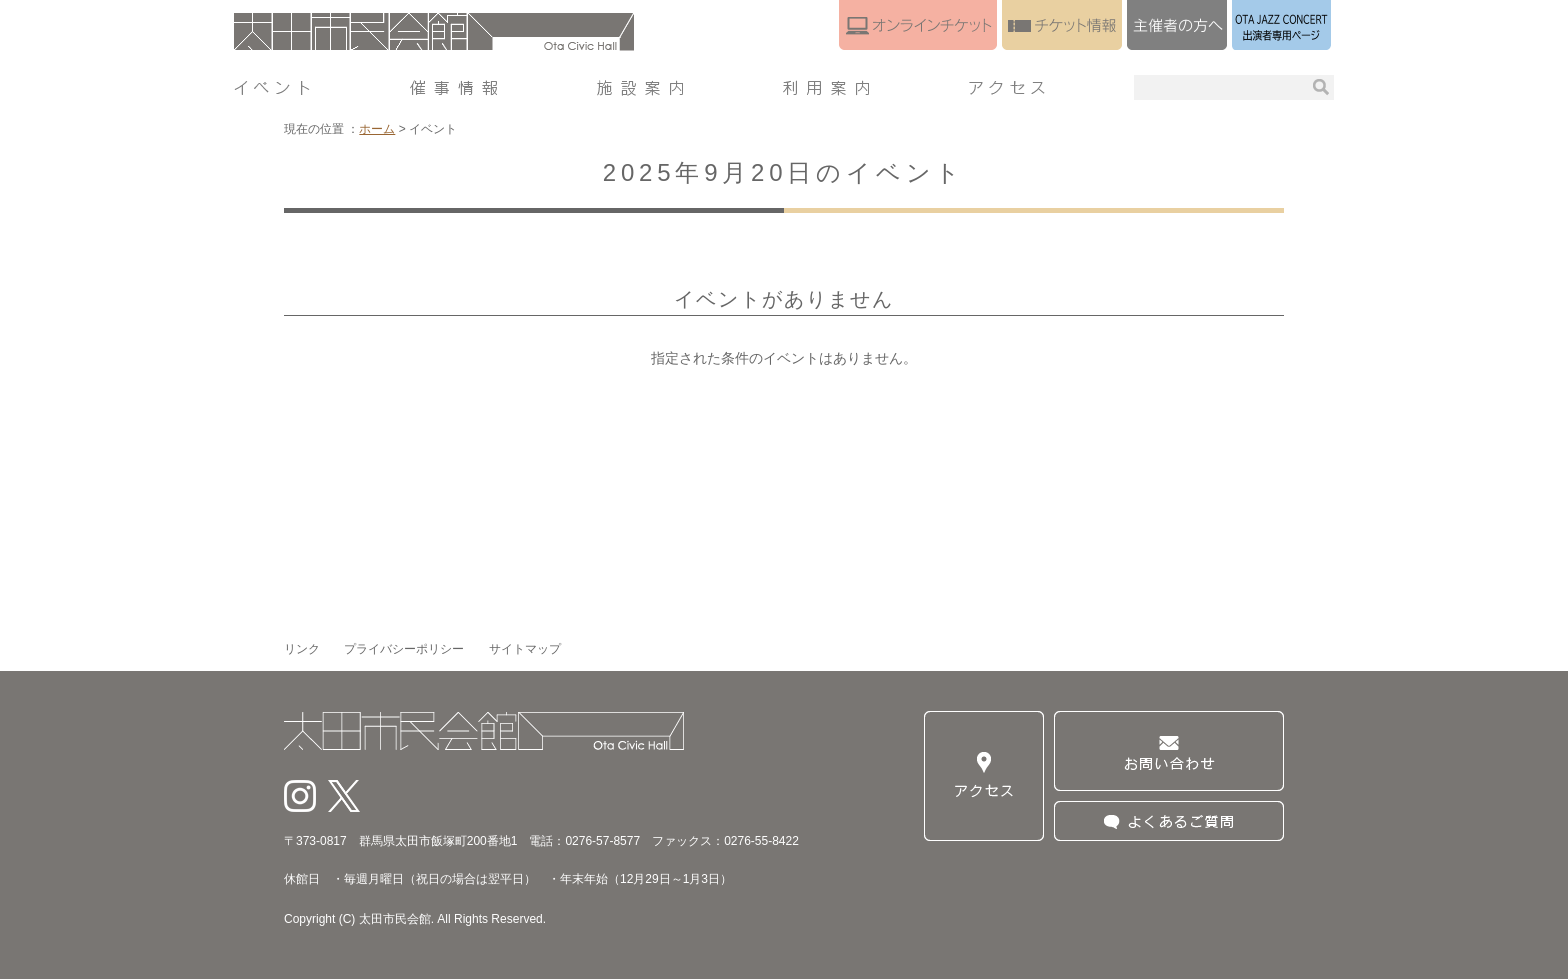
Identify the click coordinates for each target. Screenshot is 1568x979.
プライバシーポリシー (404, 649)
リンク (302, 649)
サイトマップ (525, 649)
